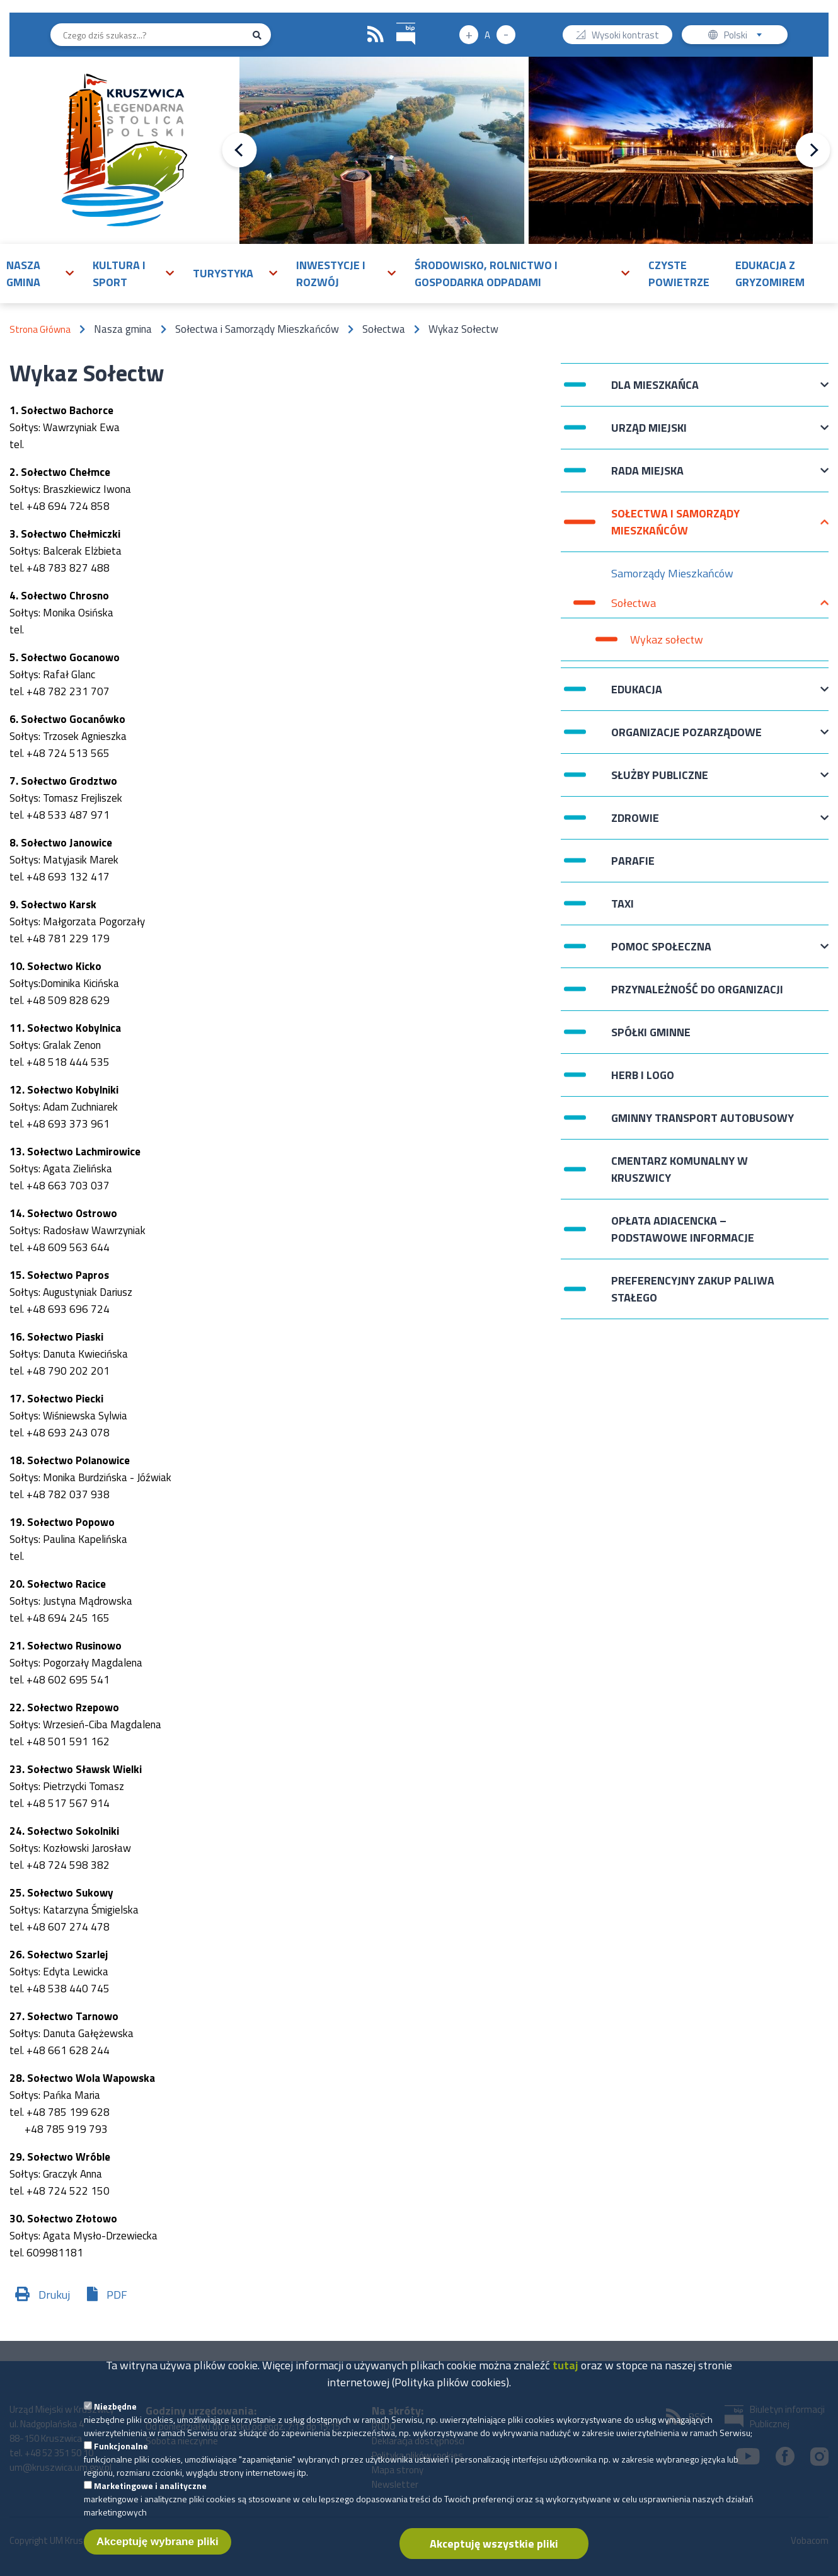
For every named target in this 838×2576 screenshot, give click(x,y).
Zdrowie (635, 824)
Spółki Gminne (651, 1032)
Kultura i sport (119, 274)
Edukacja (636, 695)
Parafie (633, 860)
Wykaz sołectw (666, 639)
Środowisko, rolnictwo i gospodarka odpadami (486, 274)
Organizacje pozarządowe (686, 738)
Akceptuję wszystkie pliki (494, 2551)
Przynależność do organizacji (697, 989)
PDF (116, 2294)
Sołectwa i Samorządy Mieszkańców (675, 522)
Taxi (622, 903)
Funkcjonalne (121, 2453)
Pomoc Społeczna (661, 952)
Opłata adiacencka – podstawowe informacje (682, 1229)
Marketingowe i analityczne (150, 2493)
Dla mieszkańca (655, 391)
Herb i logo (642, 1074)
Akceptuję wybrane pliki (157, 2549)
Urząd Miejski (649, 434)
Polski (745, 36)
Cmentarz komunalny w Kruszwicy (679, 1169)
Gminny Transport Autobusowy (702, 1117)
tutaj (565, 2372)
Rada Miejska (647, 477)
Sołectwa (633, 606)
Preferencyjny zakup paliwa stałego (692, 1289)
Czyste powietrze (678, 274)
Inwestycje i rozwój (330, 274)
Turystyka (223, 273)
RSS (375, 34)
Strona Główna (40, 329)
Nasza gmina (23, 274)
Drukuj (54, 2294)
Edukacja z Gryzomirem (770, 274)
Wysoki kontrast (625, 36)
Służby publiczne (659, 781)
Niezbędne (115, 2413)
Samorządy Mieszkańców (672, 573)
